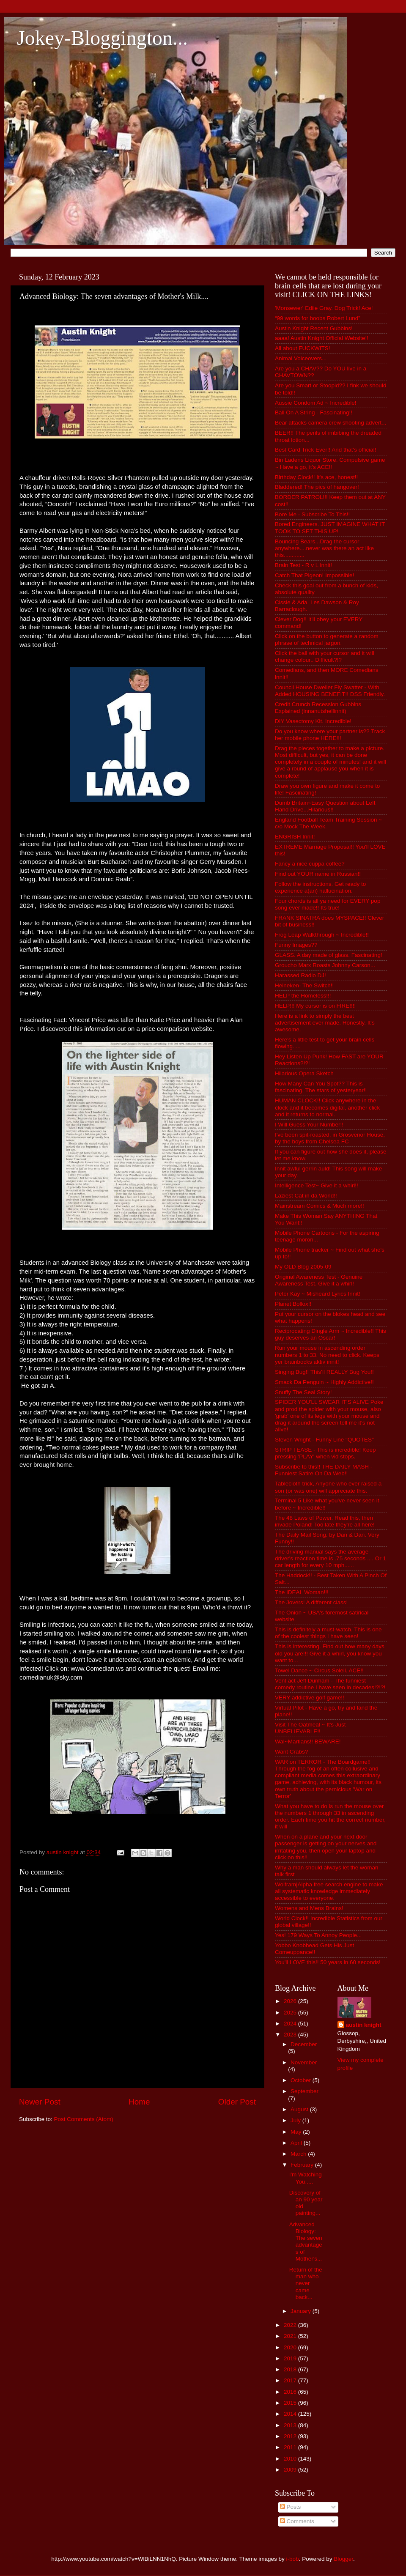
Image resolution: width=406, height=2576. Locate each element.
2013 (291, 2425)
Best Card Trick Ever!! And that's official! (325, 450)
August (300, 2109)
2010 (291, 2458)
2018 (291, 2369)
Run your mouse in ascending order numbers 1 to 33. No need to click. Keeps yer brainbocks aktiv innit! (327, 1355)
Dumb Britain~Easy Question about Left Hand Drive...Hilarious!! (325, 806)
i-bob (292, 2559)
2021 (291, 2336)
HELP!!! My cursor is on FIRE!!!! (315, 1006)
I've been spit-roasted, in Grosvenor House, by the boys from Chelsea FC (330, 1138)
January (302, 2311)
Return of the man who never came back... (305, 2283)
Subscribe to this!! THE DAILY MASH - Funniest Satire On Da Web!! (323, 1470)
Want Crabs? (291, 1751)
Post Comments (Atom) (83, 2119)
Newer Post (39, 2101)
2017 (291, 2380)
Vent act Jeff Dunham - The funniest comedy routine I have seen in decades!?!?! (330, 1684)
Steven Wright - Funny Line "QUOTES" (324, 1439)
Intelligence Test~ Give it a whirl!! (316, 1185)
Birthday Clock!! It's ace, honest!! (316, 477)
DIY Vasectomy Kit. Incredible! (313, 721)
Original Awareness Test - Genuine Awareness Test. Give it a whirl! (318, 1280)
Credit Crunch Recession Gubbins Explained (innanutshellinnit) (318, 707)
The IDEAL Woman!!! (302, 1592)
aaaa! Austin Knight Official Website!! (321, 338)
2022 (291, 2325)
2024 (291, 2023)
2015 (291, 2403)
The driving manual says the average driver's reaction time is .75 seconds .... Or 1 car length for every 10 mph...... (330, 1558)
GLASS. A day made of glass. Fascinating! (328, 955)
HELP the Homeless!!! (303, 995)
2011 (291, 2447)
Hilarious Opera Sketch (304, 1073)
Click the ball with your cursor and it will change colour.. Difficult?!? (324, 656)
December (304, 2044)
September (304, 2091)
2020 (291, 2347)
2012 (291, 2436)
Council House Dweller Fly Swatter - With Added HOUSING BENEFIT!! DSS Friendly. (330, 690)
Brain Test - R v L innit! (303, 565)
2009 (291, 2469)
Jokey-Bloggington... (102, 38)
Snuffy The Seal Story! (303, 1392)
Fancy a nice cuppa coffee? (310, 863)
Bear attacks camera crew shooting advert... (330, 422)
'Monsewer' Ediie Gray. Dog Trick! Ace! (324, 308)
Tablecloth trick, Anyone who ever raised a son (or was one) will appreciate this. (328, 1487)
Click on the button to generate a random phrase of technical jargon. (327, 639)
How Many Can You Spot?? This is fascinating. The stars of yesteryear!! (321, 1086)
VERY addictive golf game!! (309, 1697)
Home (139, 2101)
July (296, 2120)
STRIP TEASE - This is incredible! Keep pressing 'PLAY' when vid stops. (325, 1453)
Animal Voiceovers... (300, 358)
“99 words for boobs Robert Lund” (317, 318)
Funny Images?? (296, 945)
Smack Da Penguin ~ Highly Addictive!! (324, 1382)
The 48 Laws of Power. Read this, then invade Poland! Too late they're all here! (325, 1521)
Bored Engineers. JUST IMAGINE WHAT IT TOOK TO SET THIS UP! (330, 527)
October (302, 2080)
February (303, 2165)
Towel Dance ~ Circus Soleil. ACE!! (319, 1670)
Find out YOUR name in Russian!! (318, 874)
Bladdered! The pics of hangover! (317, 487)
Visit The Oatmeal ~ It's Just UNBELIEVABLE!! (310, 1728)
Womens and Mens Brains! (309, 1908)
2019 (291, 2358)
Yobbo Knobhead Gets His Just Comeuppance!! (314, 1948)
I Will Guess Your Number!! (309, 1124)
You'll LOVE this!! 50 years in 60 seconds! (328, 1962)
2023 (291, 2034)
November (304, 2062)
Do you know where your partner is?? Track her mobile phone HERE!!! (330, 734)
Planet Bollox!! (293, 1304)
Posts (290, 2507)
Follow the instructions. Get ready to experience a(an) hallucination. (320, 887)
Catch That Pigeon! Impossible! (314, 575)
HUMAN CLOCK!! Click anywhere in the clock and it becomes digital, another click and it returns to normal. (327, 1107)
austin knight (363, 2025)
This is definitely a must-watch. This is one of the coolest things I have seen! (328, 1632)
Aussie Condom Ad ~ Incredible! (316, 403)
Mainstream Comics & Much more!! (319, 1206)
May (297, 2132)
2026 (291, 2001)
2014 (291, 2414)
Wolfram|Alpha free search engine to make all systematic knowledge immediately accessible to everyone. (329, 1891)
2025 (291, 2012)
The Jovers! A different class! (311, 1602)
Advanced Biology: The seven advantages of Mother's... (305, 2241)
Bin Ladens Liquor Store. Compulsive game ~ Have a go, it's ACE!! (330, 463)
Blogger (343, 2559)
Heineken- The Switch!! (304, 985)
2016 (291, 2392)
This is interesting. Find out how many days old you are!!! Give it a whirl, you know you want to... (329, 1653)
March (299, 2154)
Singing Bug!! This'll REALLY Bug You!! (324, 1372)
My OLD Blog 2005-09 (303, 1266)
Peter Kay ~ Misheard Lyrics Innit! (317, 1294)
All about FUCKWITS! (302, 348)
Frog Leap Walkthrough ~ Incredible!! (322, 935)
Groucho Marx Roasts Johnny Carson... (325, 965)
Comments (297, 2521)
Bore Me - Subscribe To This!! (312, 514)
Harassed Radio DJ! (300, 975)
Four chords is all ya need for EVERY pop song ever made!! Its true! (327, 904)
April (297, 2143)
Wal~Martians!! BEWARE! (307, 1741)
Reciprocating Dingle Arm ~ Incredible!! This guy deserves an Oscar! (330, 1334)
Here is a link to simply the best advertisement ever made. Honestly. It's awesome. (325, 1023)
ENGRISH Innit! (295, 836)
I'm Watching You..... (305, 2177)
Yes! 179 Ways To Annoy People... (318, 1935)
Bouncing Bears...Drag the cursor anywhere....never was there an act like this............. (324, 548)
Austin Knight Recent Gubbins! (314, 328)
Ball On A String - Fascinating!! (313, 412)
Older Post (237, 2101)
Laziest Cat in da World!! (306, 1195)
